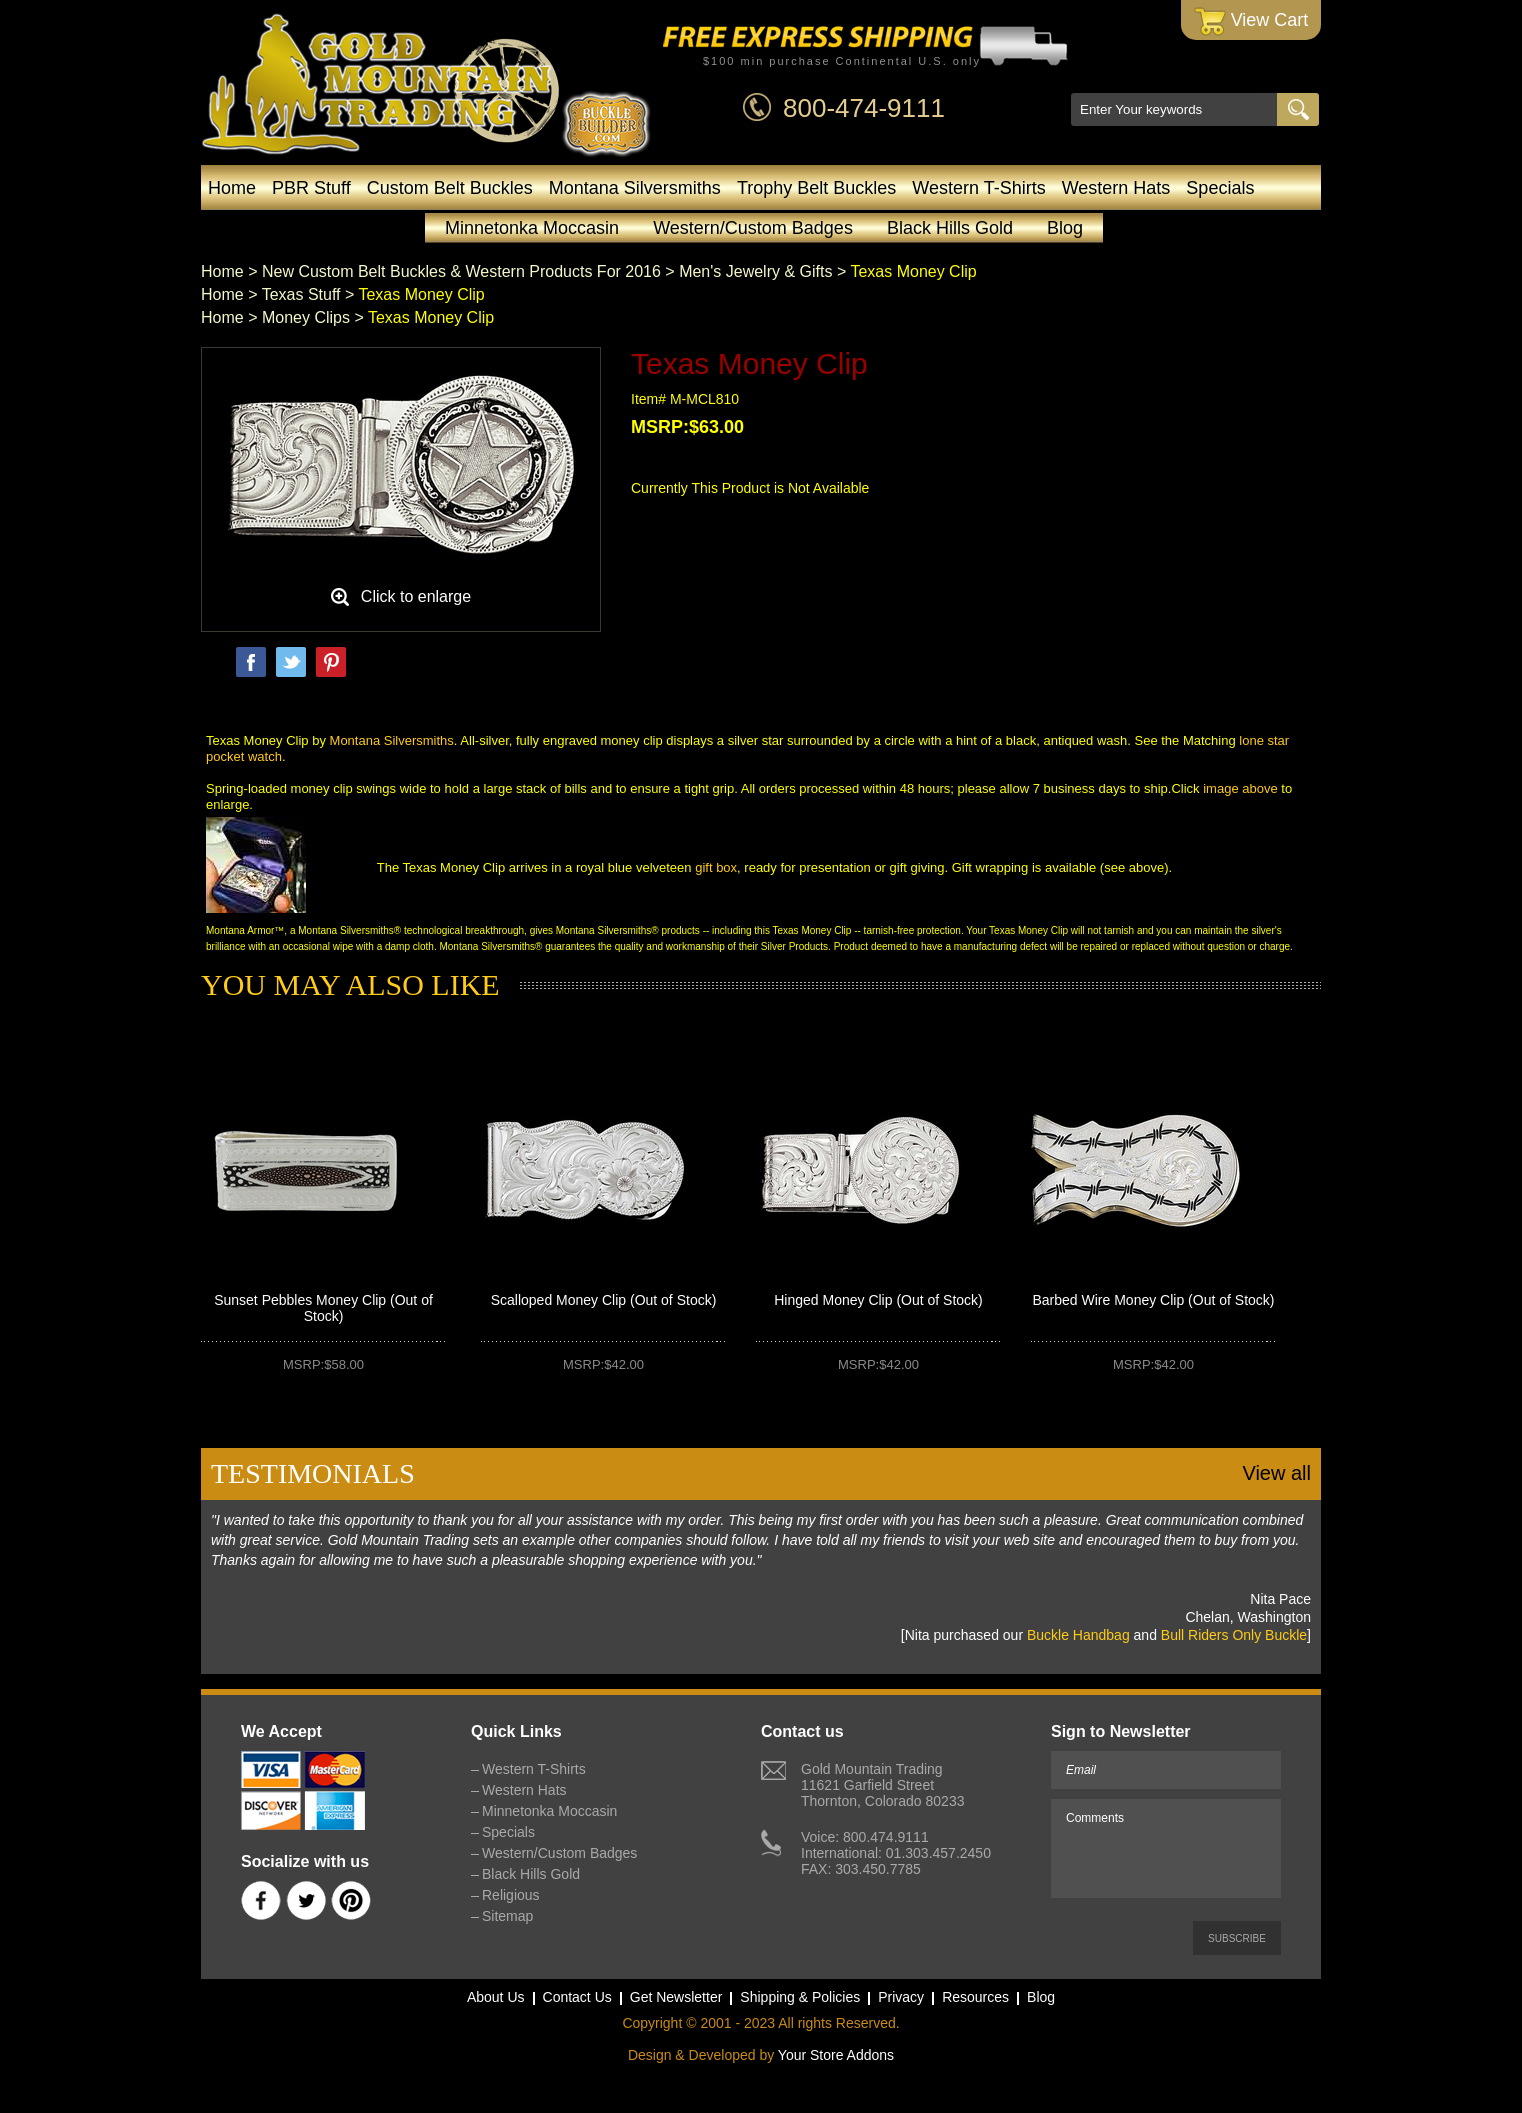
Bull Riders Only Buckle (1234, 1635)
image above (1240, 788)
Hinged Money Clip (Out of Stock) (878, 1300)
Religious (511, 1895)
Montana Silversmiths (635, 188)
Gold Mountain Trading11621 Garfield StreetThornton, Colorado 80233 (882, 1785)
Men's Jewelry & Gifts (755, 271)
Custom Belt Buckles (450, 188)
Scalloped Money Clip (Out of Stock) (604, 1300)
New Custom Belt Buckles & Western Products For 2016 (461, 271)
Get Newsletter (676, 1997)
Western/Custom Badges (753, 228)
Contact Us (577, 1997)
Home (232, 188)
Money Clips (306, 317)
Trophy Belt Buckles (816, 188)
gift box (716, 867)
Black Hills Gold (950, 228)
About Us (496, 1997)
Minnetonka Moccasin (532, 228)
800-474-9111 (864, 108)
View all (1276, 1473)
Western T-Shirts (978, 188)
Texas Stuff (301, 294)
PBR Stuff (311, 188)
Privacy (901, 1997)
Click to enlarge (416, 596)
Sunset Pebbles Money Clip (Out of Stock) (323, 1308)
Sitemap (507, 1916)
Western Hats (1116, 188)
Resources (975, 1997)
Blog (1065, 228)
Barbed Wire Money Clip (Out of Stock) (1154, 1300)
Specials (1220, 188)
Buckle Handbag (1078, 1635)
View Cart (1251, 21)
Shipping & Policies (800, 1997)
